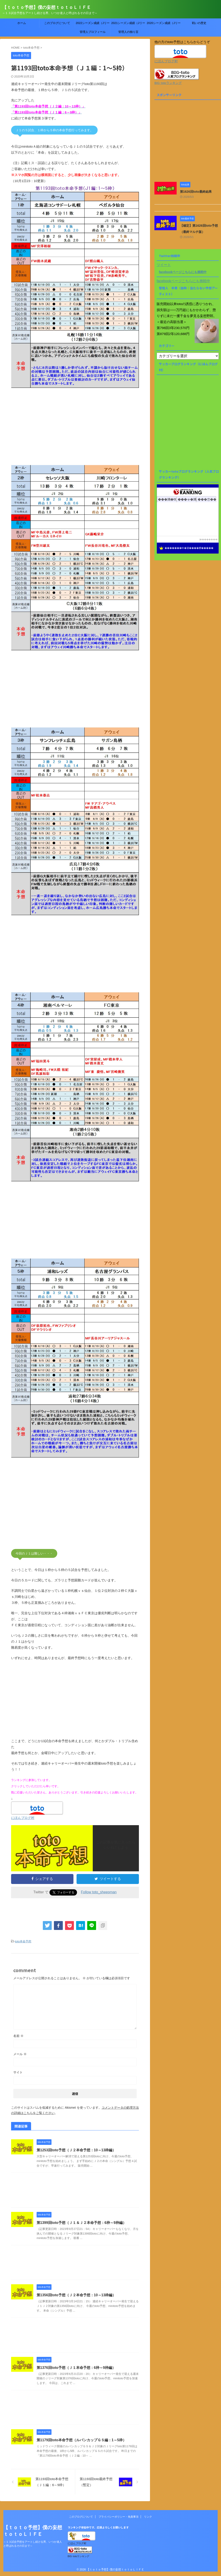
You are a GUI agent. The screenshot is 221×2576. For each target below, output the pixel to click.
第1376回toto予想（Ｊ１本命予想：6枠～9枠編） (76, 2368)
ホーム (21, 23)
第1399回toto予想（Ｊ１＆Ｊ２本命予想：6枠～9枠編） (81, 2223)
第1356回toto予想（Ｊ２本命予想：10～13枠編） (76, 2295)
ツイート (164, 265)
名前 (18, 2036)
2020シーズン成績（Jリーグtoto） (163, 24)
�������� (208, 539)
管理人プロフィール (93, 32)
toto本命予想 (23, 1941)
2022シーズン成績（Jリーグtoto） (92, 24)
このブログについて (57, 23)
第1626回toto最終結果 (196, 191)
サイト (18, 2072)
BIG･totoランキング (168, 83)
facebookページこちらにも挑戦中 (183, 272)
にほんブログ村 (22, 1818)
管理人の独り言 (128, 32)
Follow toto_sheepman (99, 1892)
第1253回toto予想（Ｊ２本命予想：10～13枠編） (76, 2150)
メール (20, 2054)
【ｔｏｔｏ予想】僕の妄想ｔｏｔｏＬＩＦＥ (46, 7)
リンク (148, 2516)
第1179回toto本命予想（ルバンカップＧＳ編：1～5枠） (81, 2440)
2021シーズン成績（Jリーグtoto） (128, 24)
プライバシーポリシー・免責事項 (118, 2516)
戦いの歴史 (199, 23)
